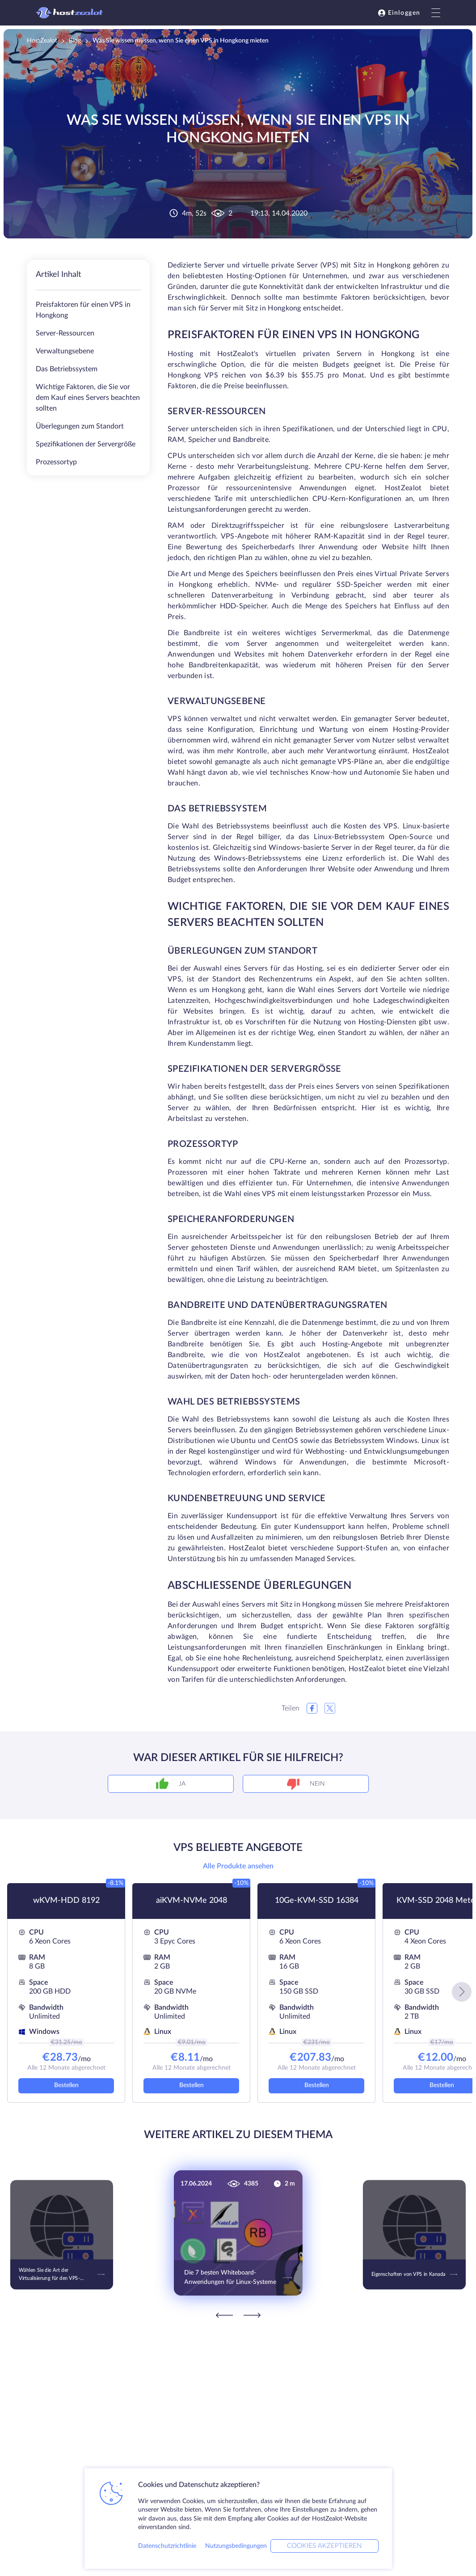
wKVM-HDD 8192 (66, 1901)
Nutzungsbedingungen (236, 2546)
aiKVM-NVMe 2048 (191, 1901)
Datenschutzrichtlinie (167, 2546)
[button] (462, 1992)
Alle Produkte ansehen (238, 1866)
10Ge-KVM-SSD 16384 (316, 1901)
